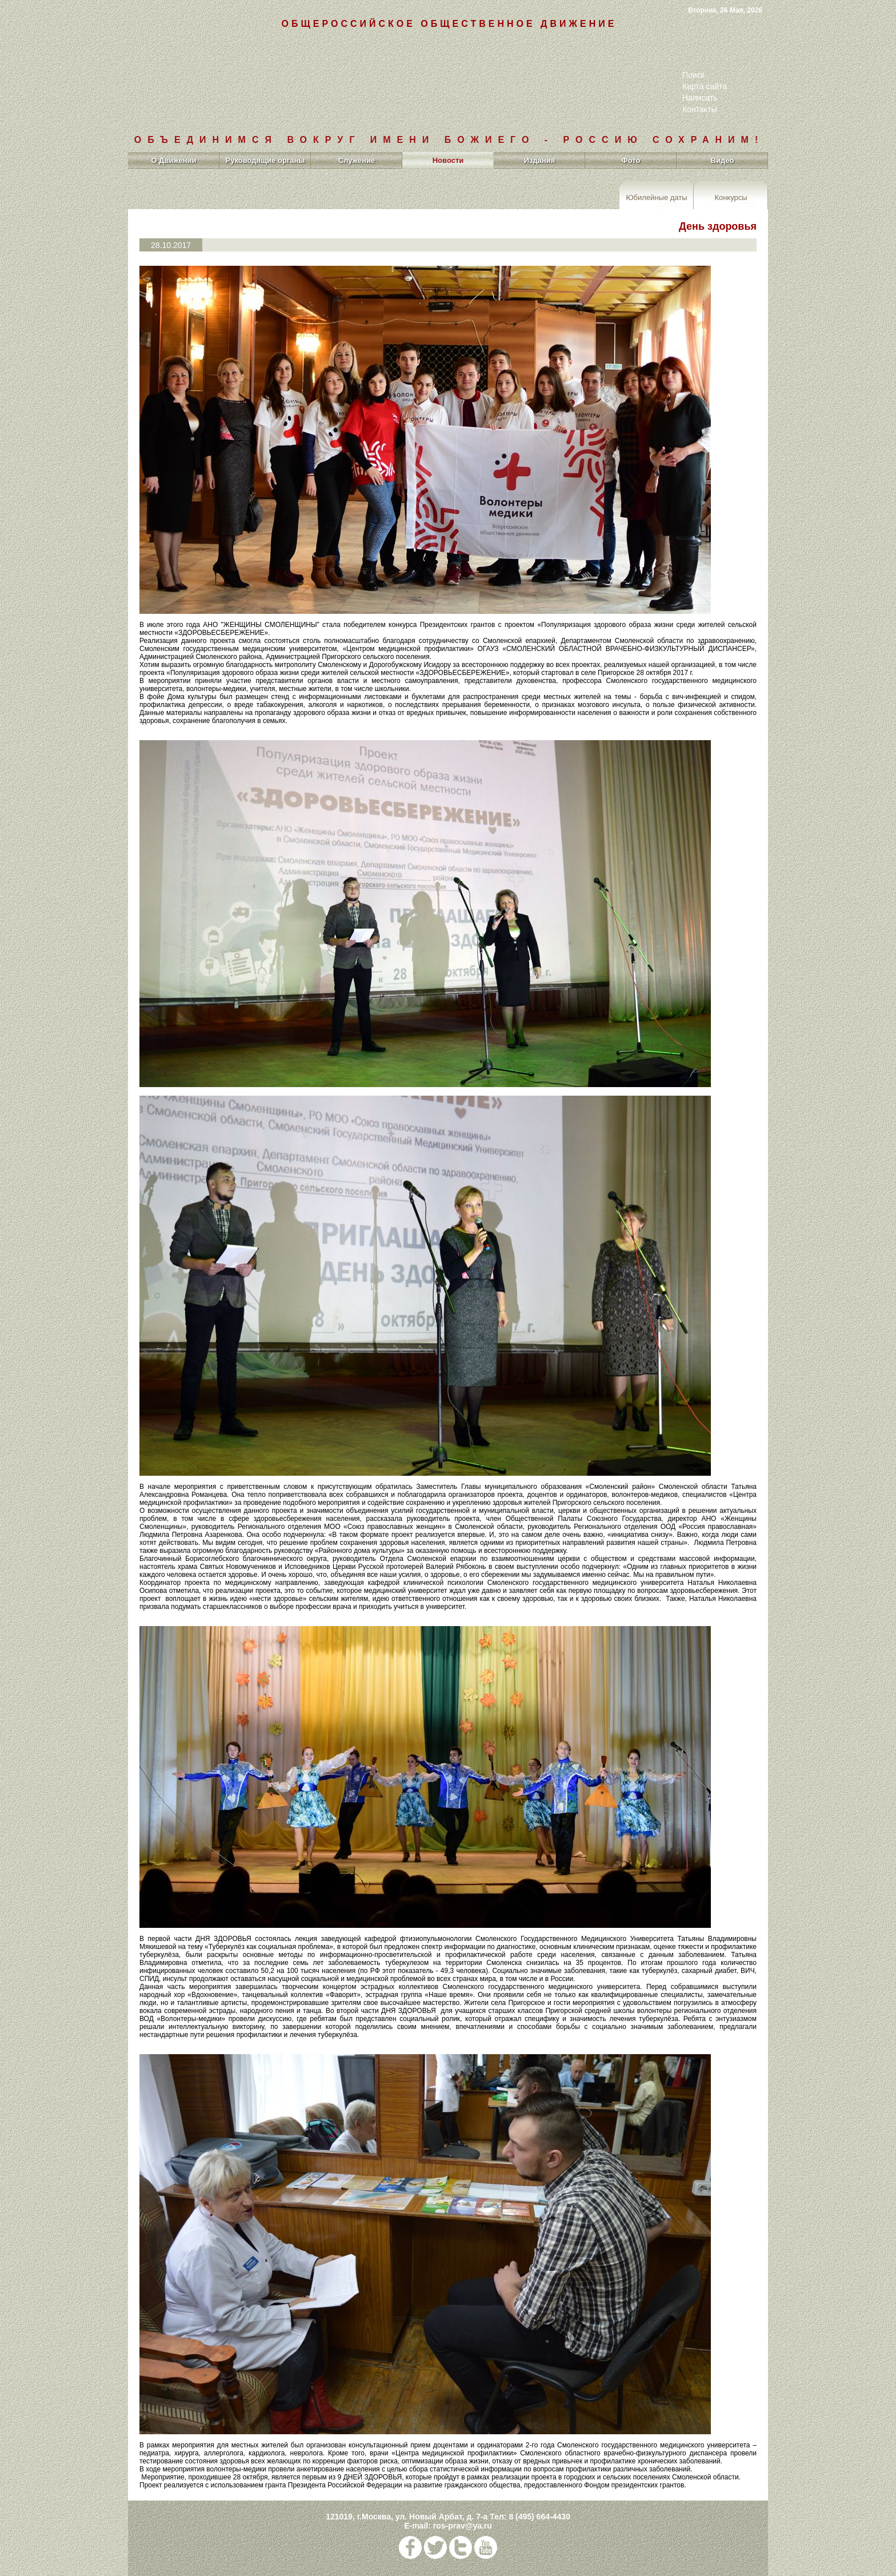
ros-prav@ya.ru (462, 2525)
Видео (722, 160)
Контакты (699, 109)
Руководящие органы (265, 160)
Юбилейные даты (656, 197)
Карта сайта (704, 86)
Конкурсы (730, 197)
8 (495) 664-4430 (539, 2516)
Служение (356, 160)
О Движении (173, 160)
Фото (631, 160)
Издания (539, 160)
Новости (448, 160)
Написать (699, 97)
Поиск (693, 74)
